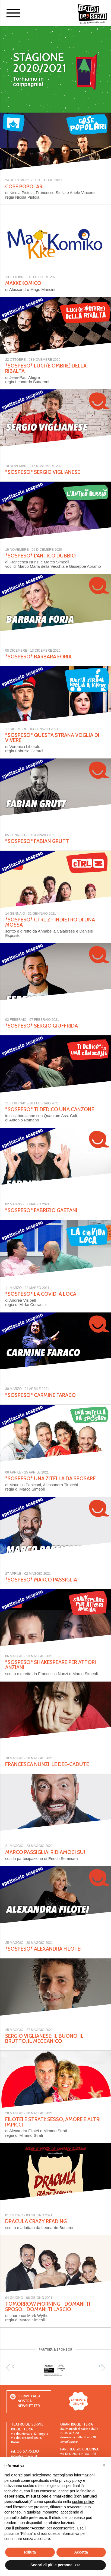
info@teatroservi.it (24, 2456)
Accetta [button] (81, 2552)
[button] (104, 2465)
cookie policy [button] (83, 2501)
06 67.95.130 (28, 2451)
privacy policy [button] (70, 2480)
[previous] (9, 2368)
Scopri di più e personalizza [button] (55, 2565)
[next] (102, 2368)
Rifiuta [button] (30, 2552)
